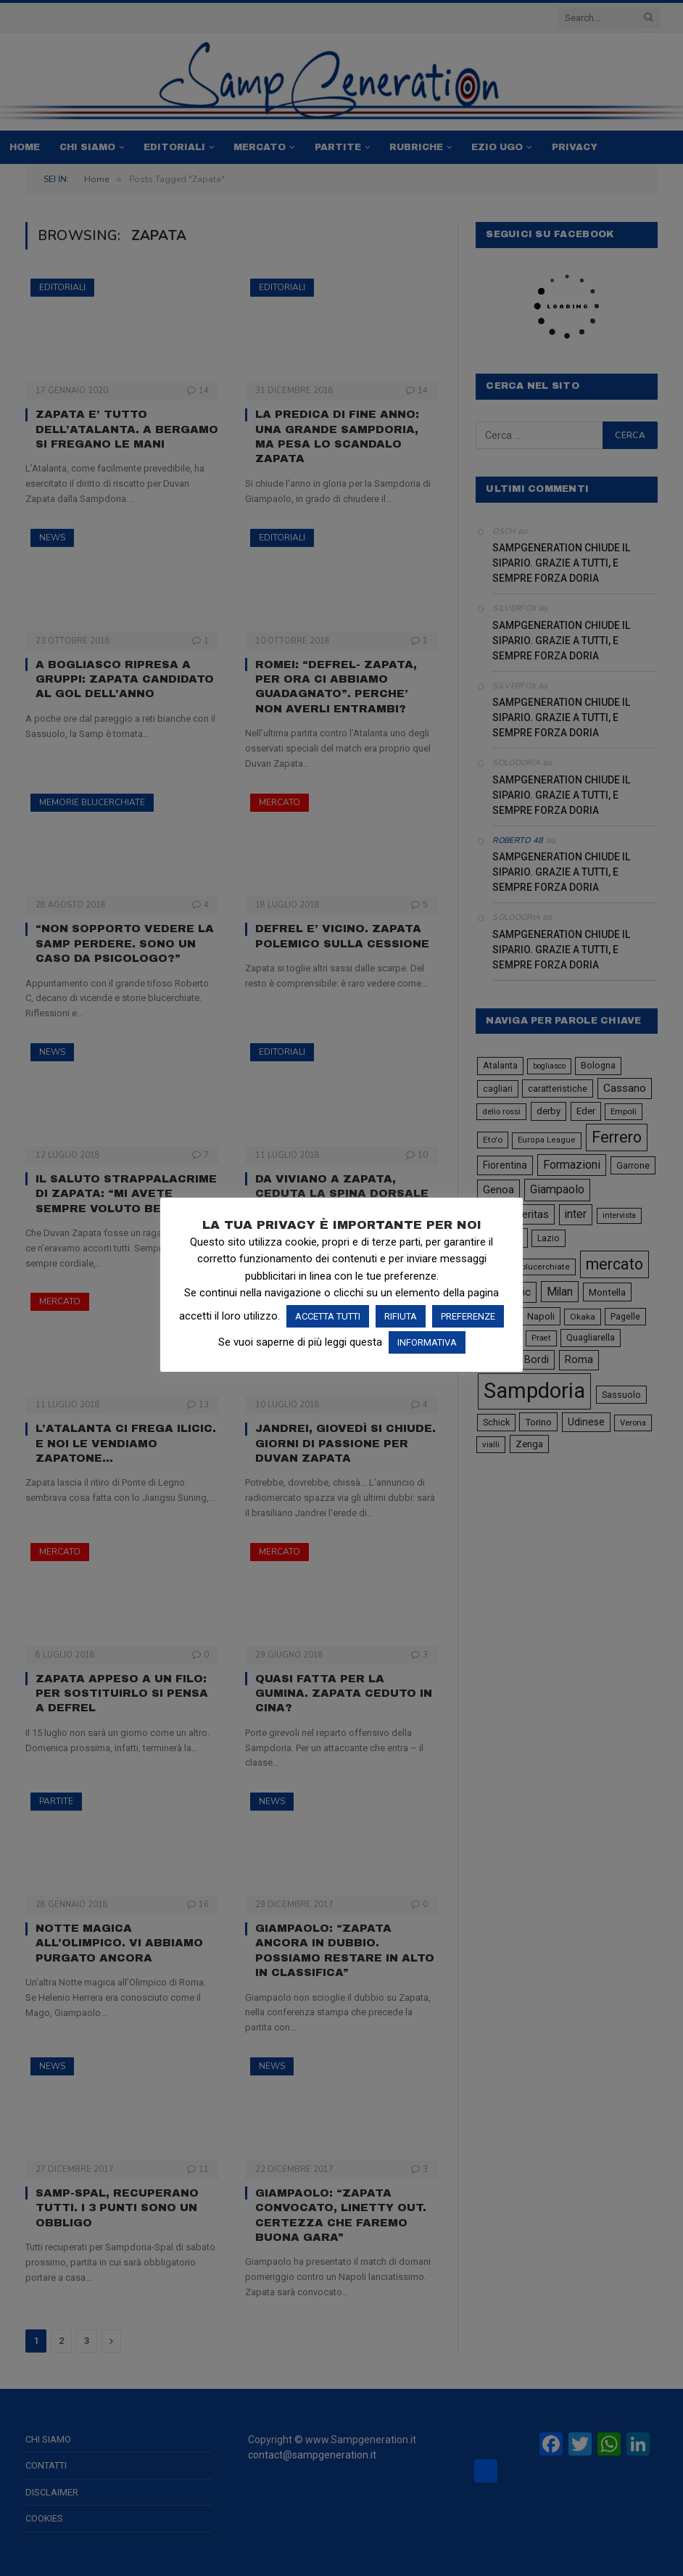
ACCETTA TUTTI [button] (327, 1316)
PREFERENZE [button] (468, 1316)
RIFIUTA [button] (400, 1316)
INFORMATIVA (427, 1342)
